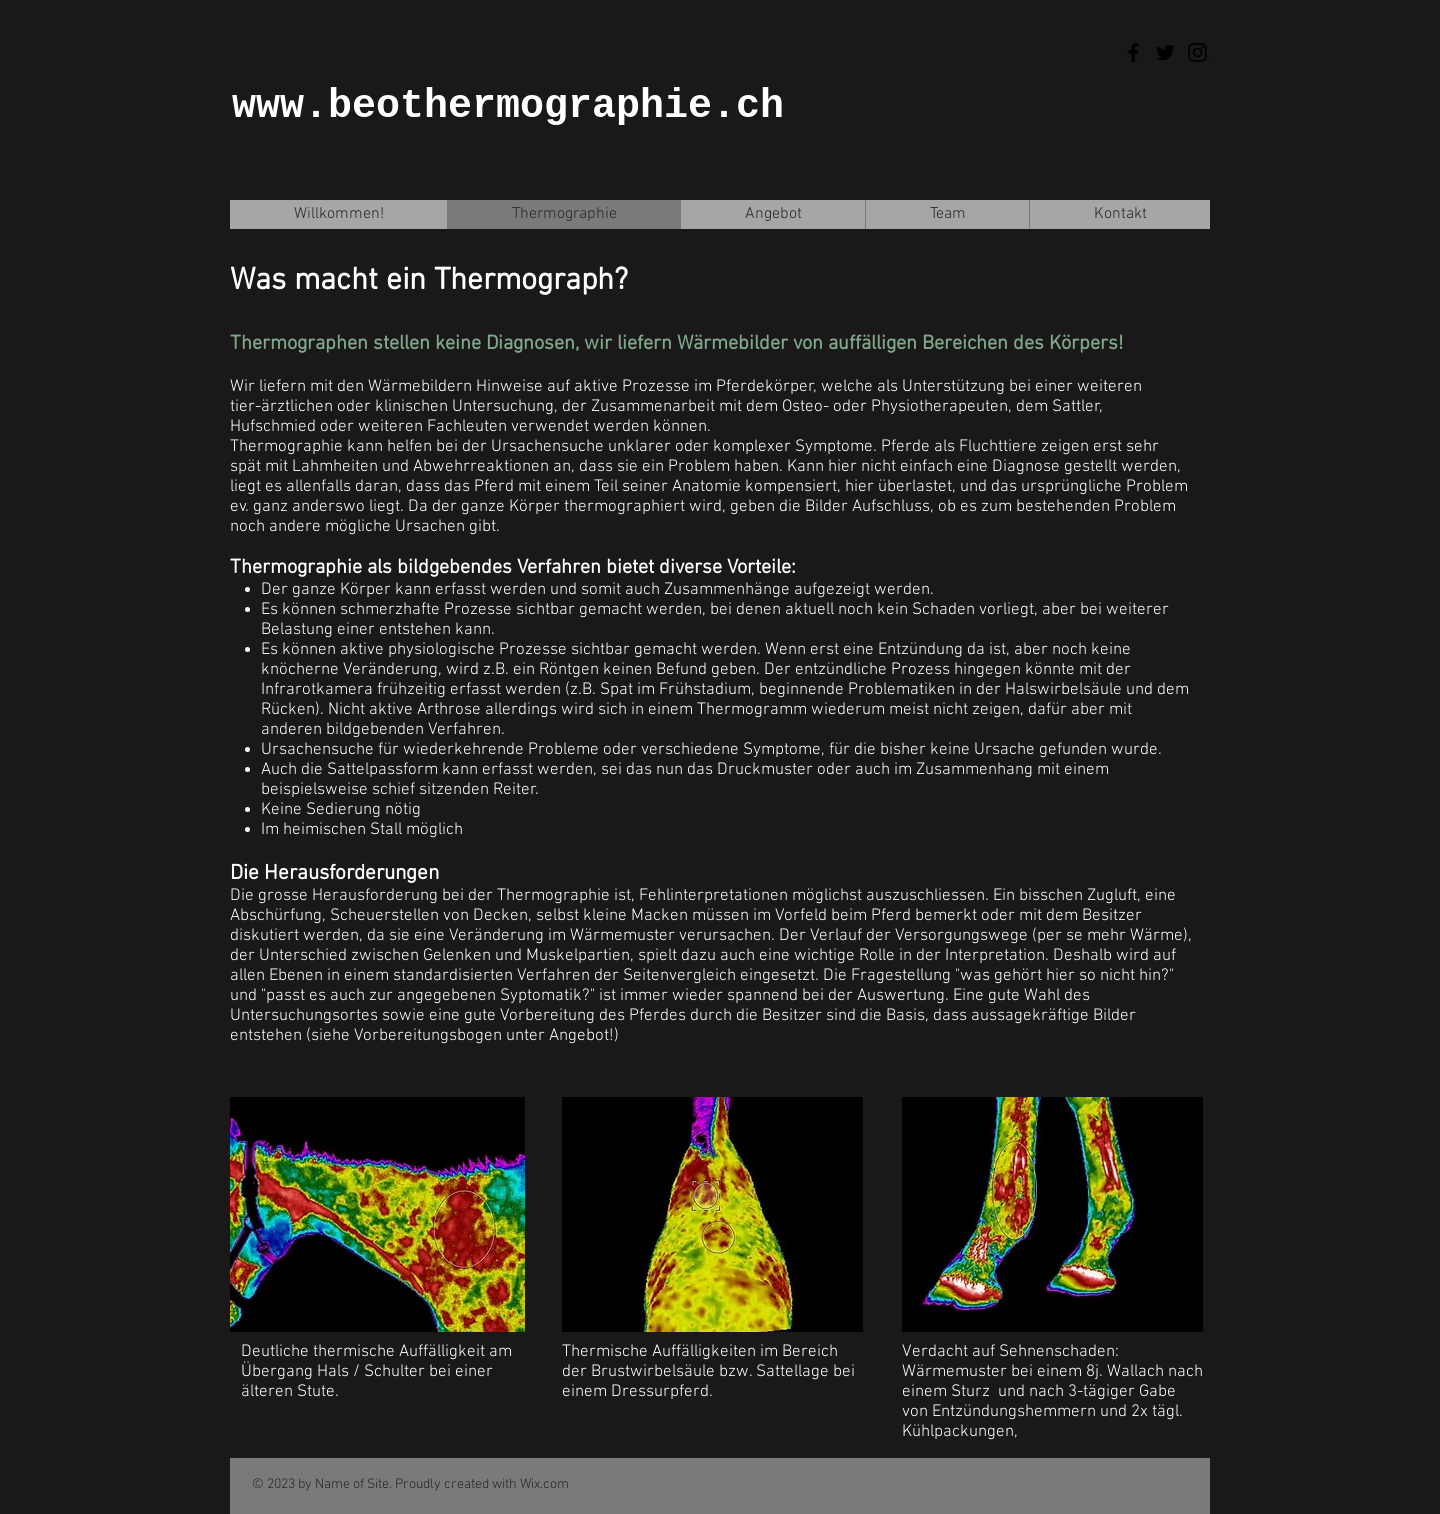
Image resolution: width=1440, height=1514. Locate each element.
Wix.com (544, 1484)
